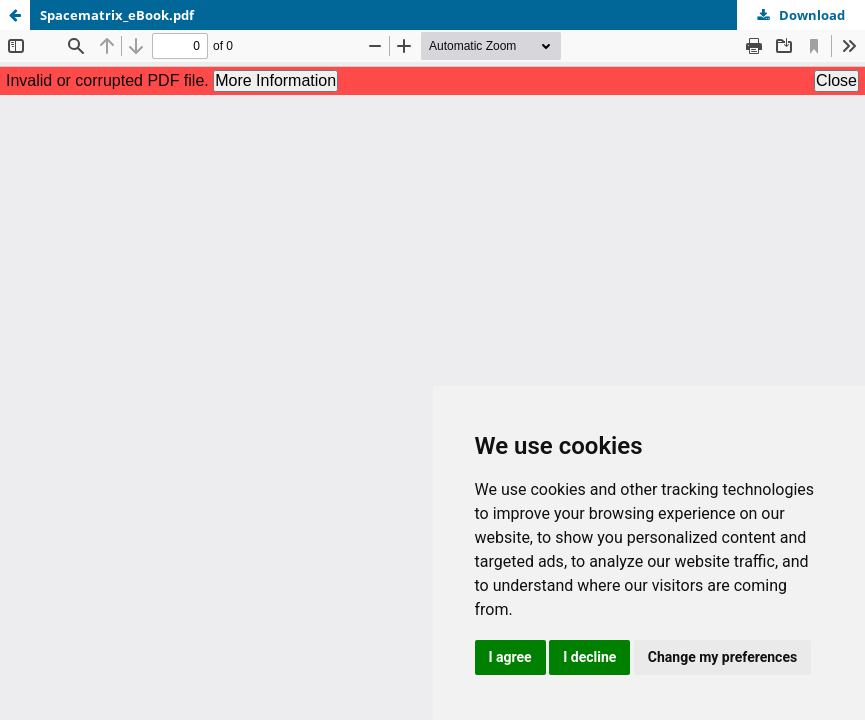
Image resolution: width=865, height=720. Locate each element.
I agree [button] (510, 657)
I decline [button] (589, 657)
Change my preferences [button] (722, 657)
